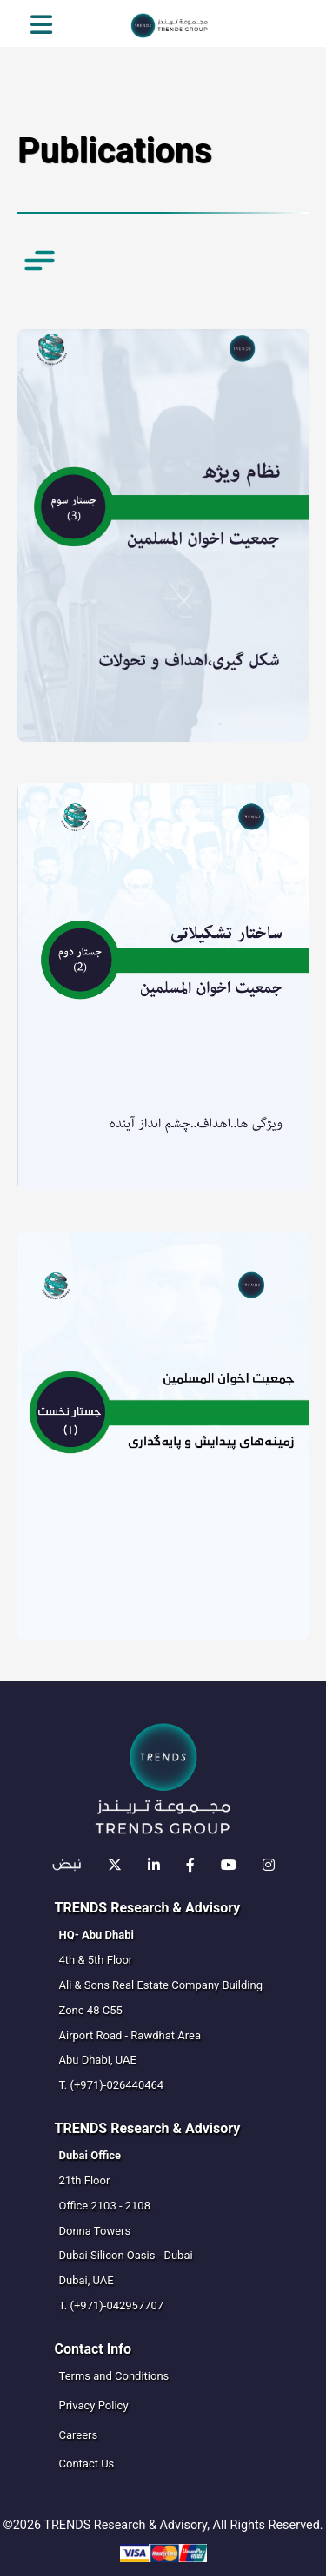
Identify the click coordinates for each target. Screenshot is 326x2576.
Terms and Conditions (114, 2375)
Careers (78, 2434)
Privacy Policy (94, 2405)
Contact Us (87, 2463)
